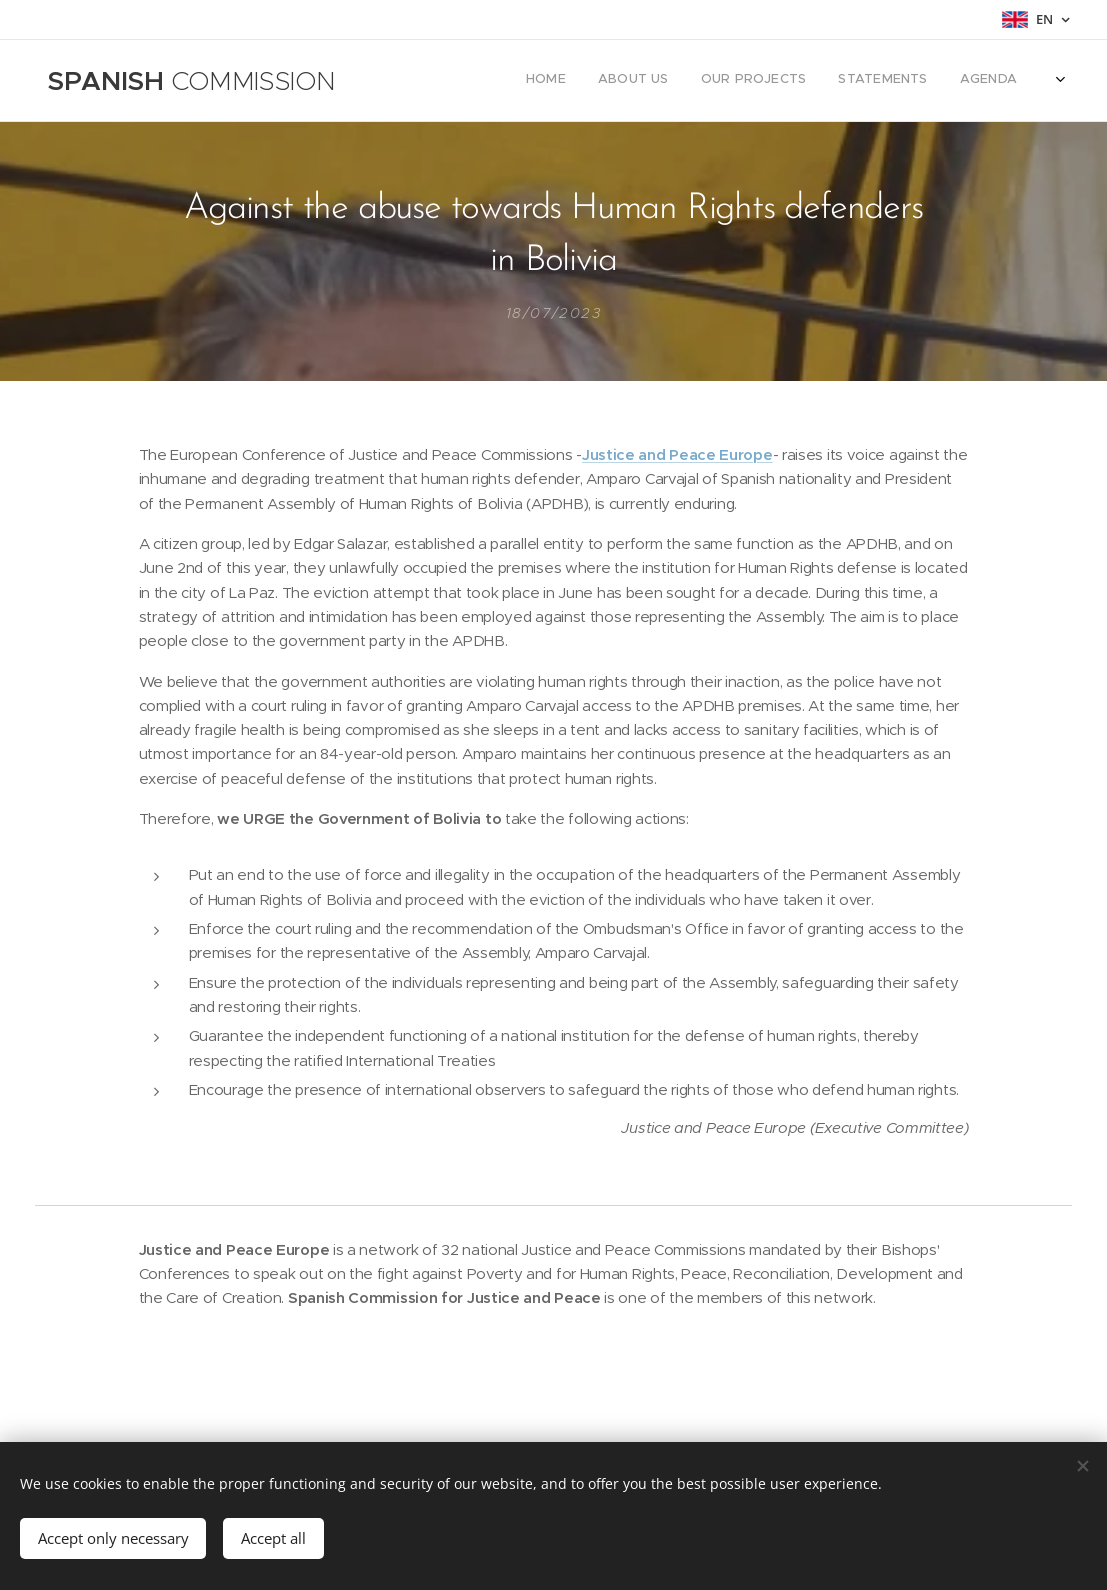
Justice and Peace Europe (677, 454)
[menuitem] (917, 81)
